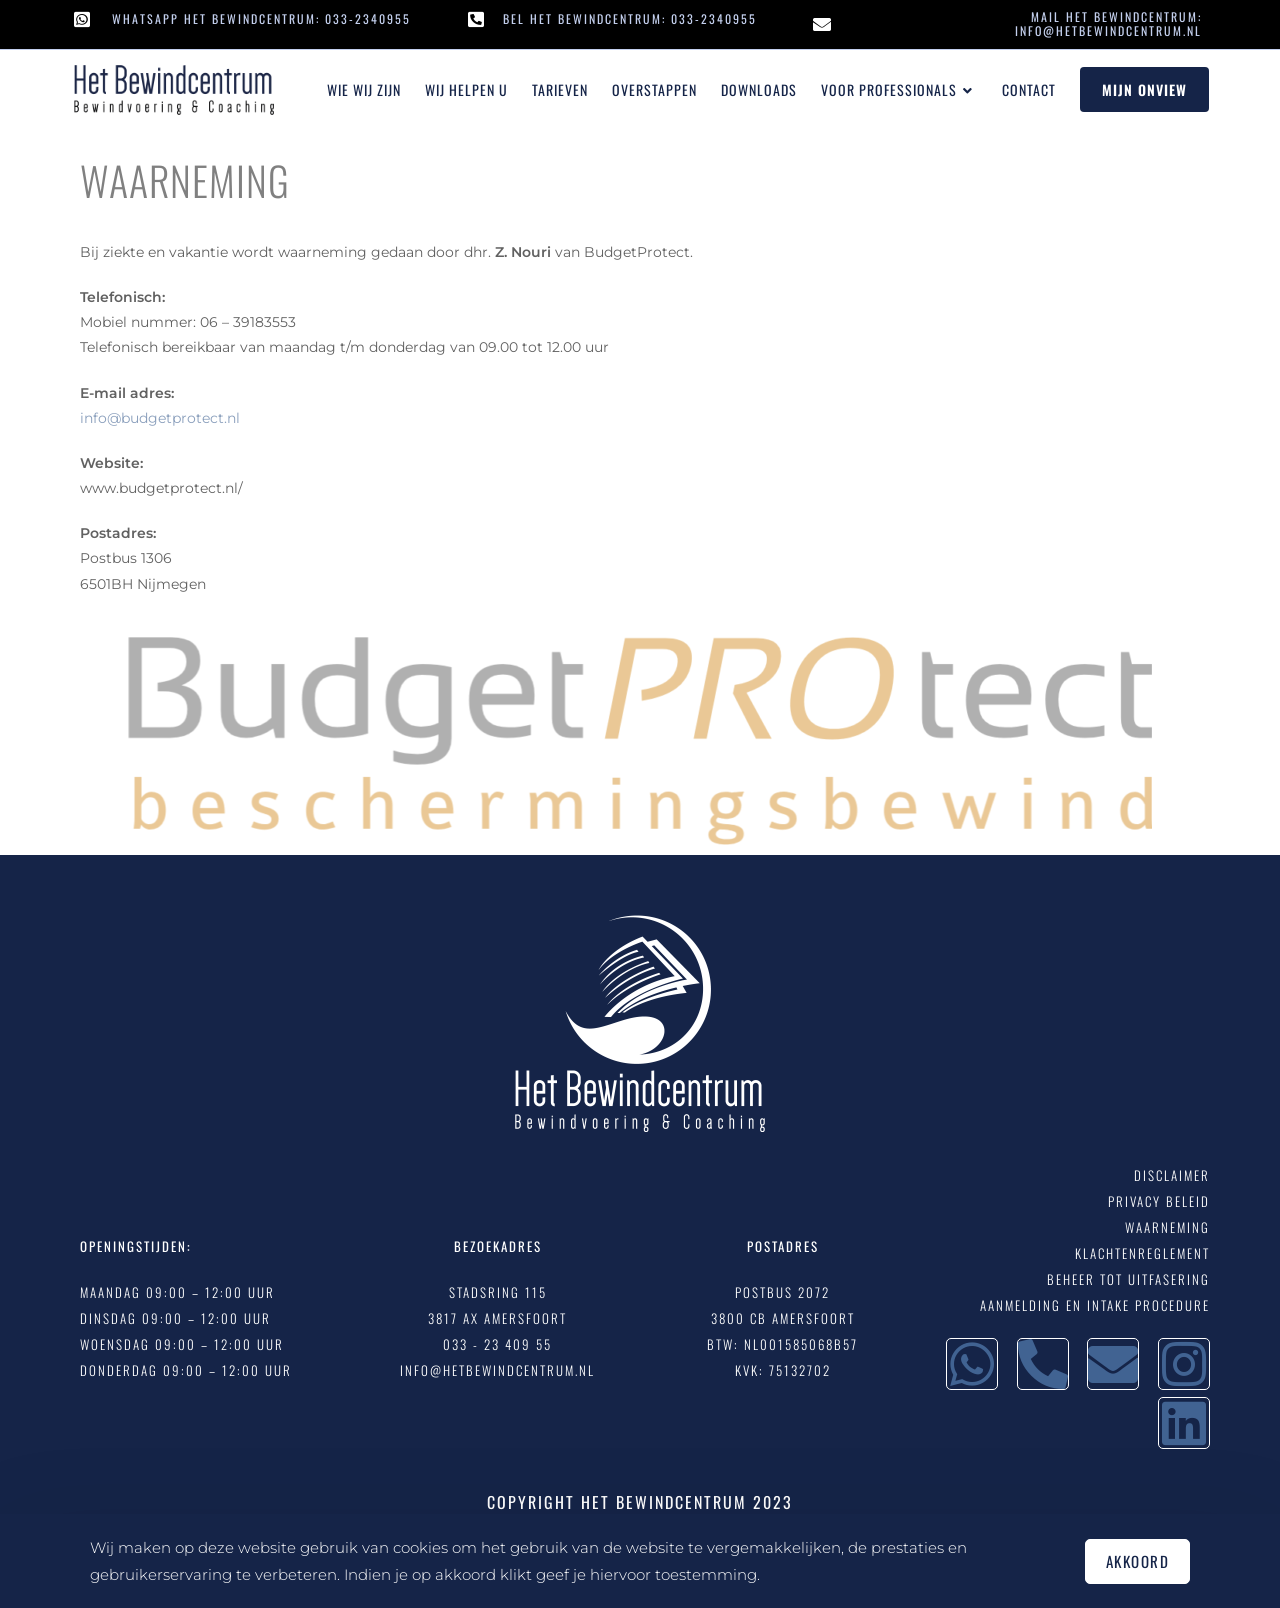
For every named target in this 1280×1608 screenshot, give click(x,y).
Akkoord (1138, 1561)
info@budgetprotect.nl (160, 418)
